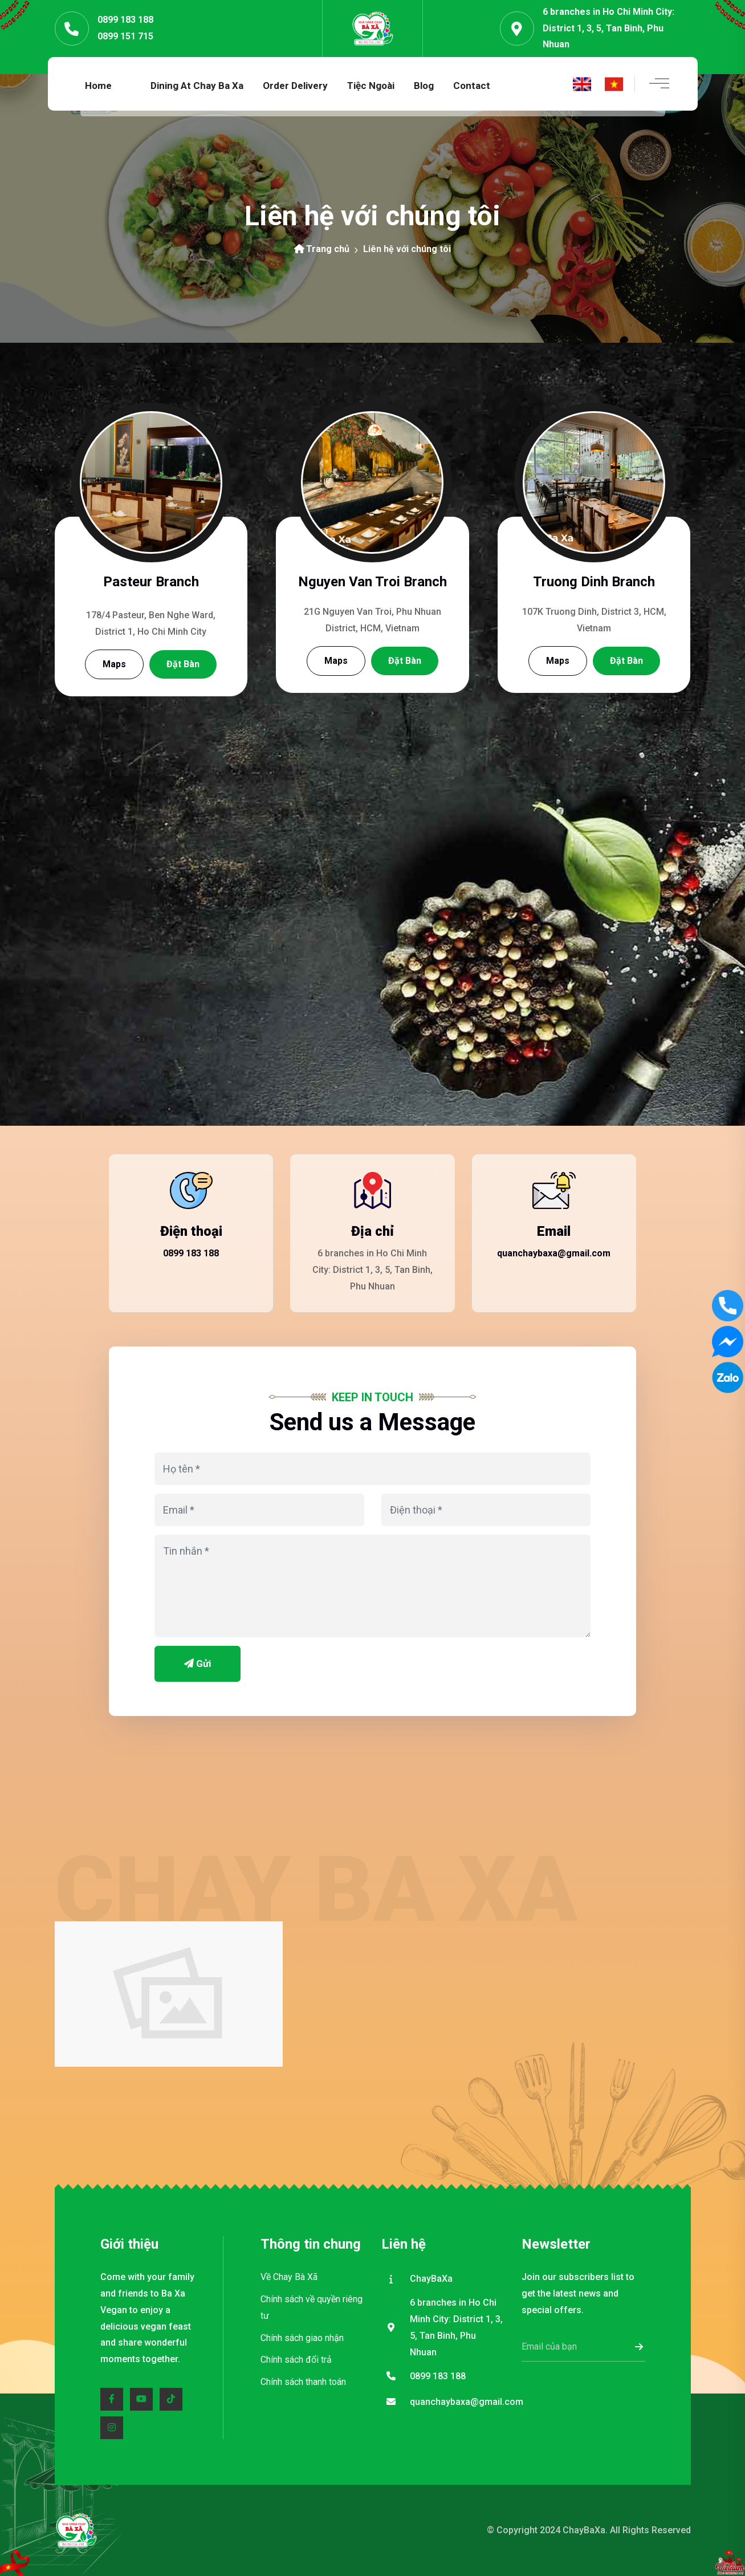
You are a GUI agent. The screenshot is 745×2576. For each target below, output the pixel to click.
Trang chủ (321, 249)
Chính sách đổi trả (296, 2359)
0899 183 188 (125, 19)
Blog (424, 85)
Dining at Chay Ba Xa (196, 85)
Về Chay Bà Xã (288, 2276)
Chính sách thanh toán (303, 2381)
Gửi (197, 1663)
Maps (114, 664)
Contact (471, 85)
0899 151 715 (125, 36)
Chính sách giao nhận (302, 2337)
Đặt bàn (183, 664)
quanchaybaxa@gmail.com (553, 1253)
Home (98, 85)
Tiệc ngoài (370, 85)
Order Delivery (295, 85)
